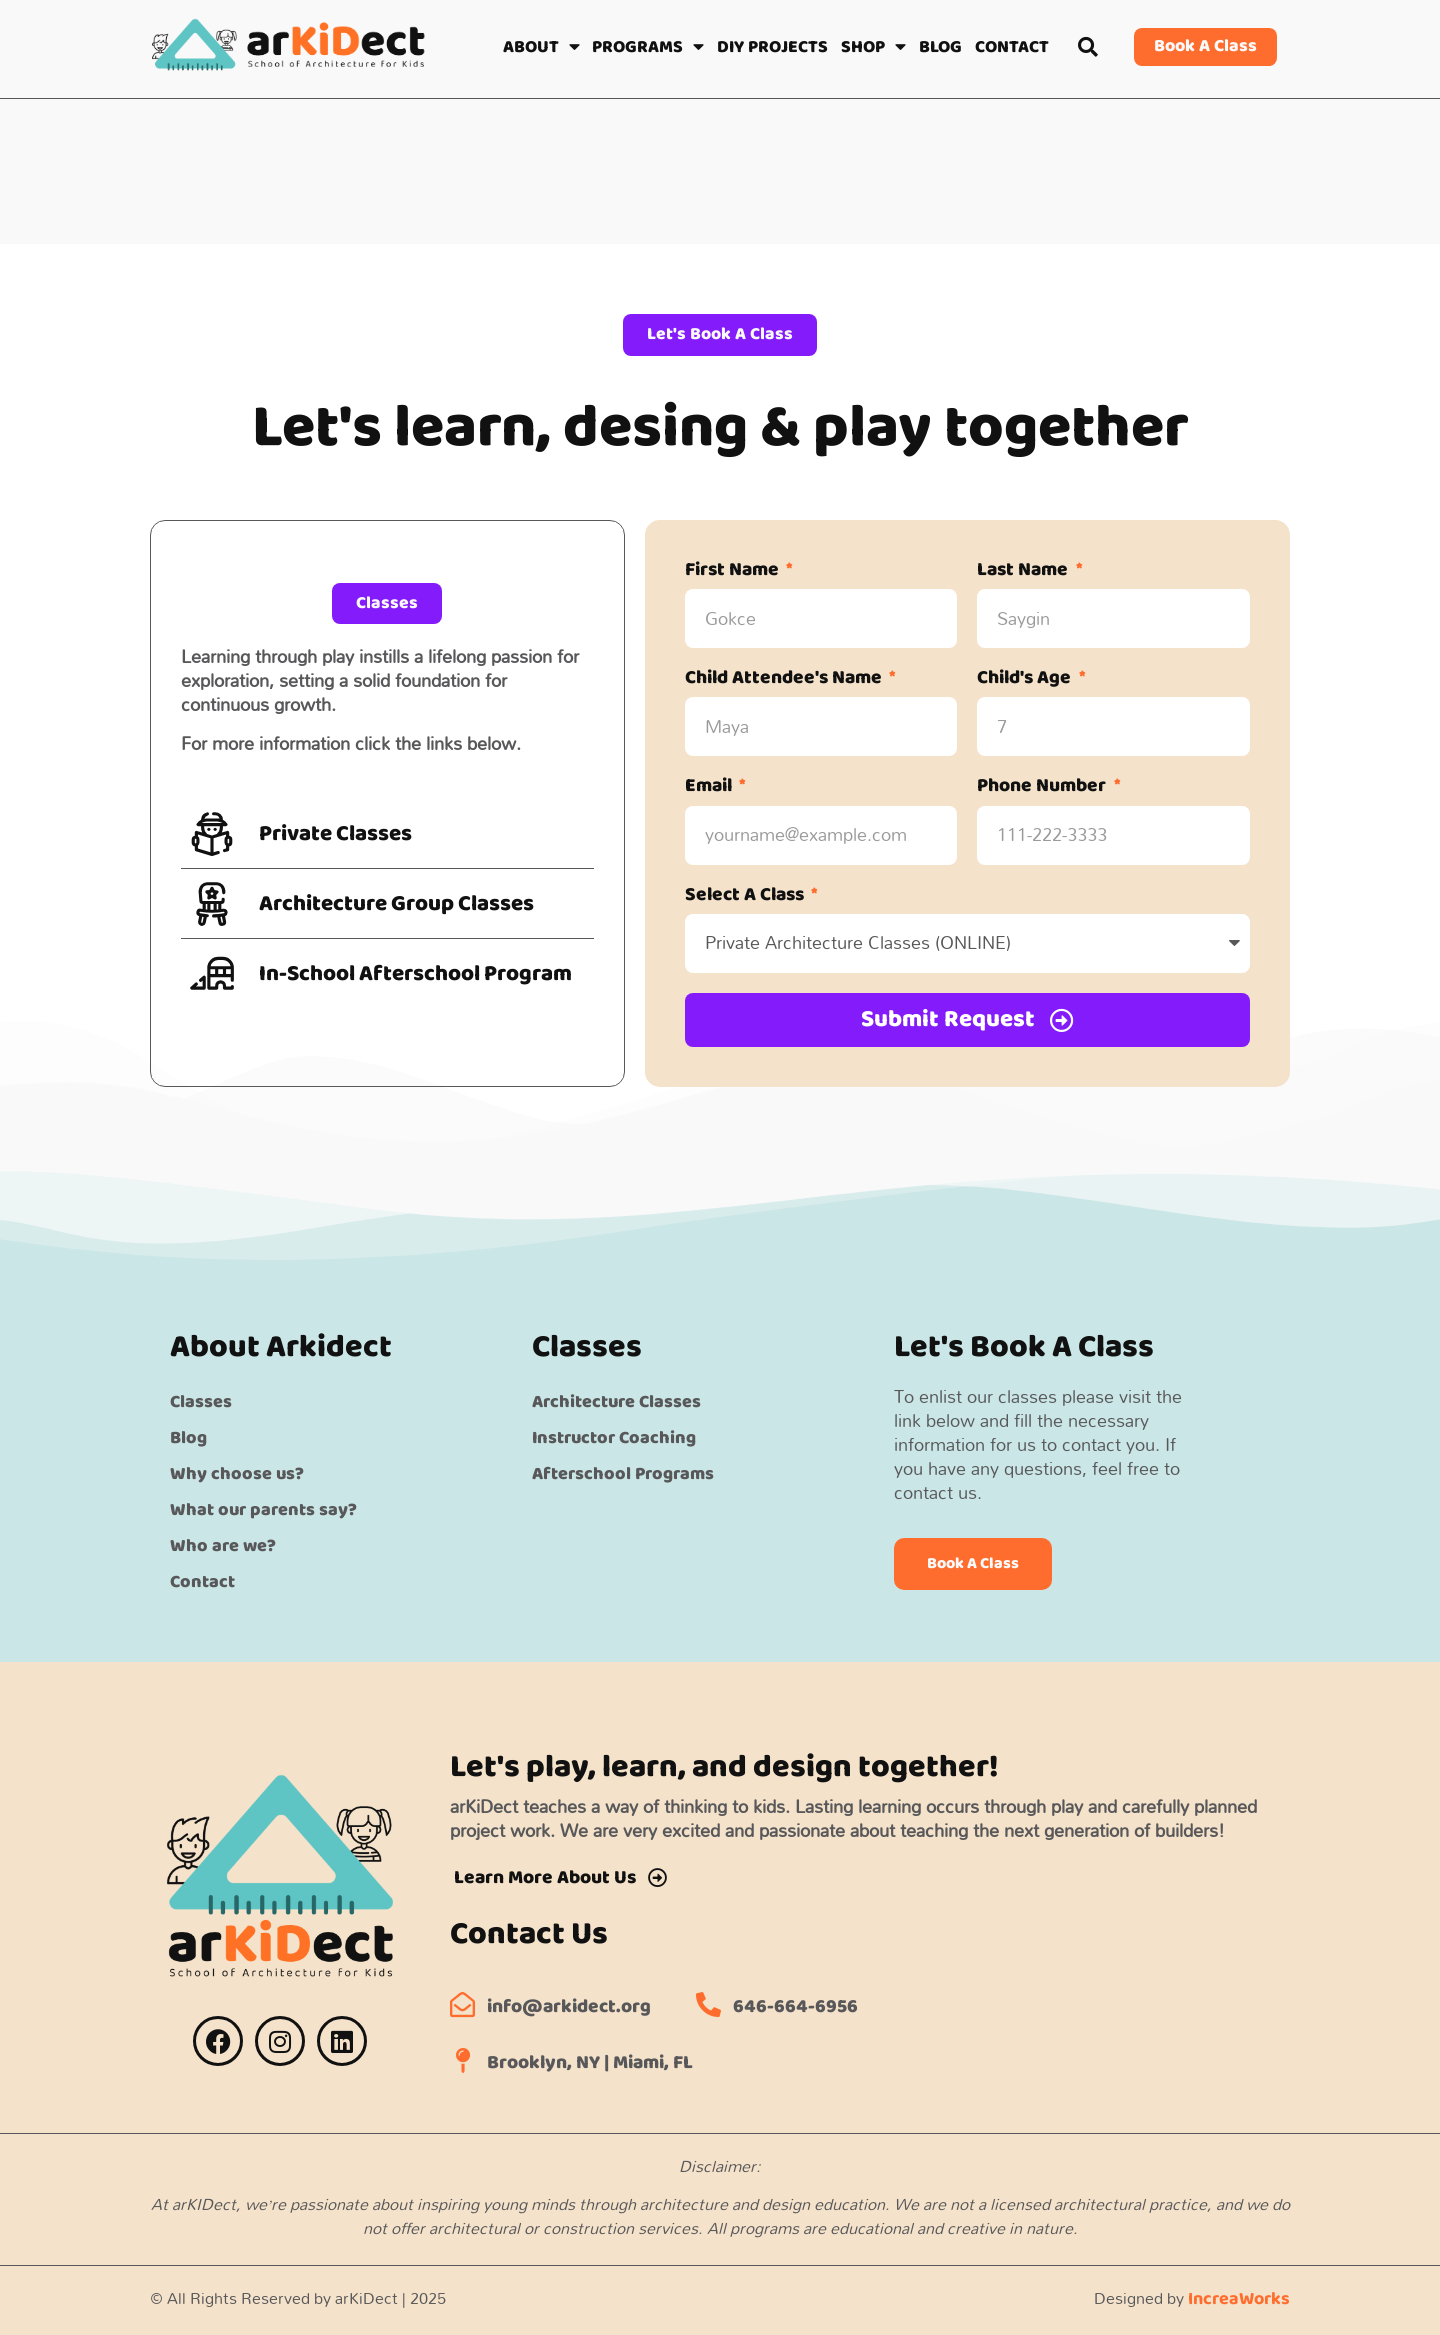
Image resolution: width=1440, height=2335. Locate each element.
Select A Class (746, 896)
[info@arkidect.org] (462, 2003)
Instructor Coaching (614, 1437)
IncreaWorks (1239, 2298)
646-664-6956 (795, 2006)
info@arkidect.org (569, 2006)
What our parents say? (263, 1509)
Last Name (1024, 571)
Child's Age (1026, 680)
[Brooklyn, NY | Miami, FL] (462, 2059)
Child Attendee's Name (785, 680)
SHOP (873, 47)
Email (710, 788)
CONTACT (1012, 47)
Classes (201, 1401)
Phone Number (1043, 788)
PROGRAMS (648, 47)
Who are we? (223, 1545)
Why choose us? (237, 1473)
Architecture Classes (616, 1401)
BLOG (940, 47)
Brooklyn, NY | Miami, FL (590, 2062)
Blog (188, 1437)
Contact (202, 1581)
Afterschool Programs (623, 1473)
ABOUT (541, 47)
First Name (734, 571)
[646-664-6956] (708, 2003)
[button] (1088, 46)
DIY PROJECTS (772, 47)
